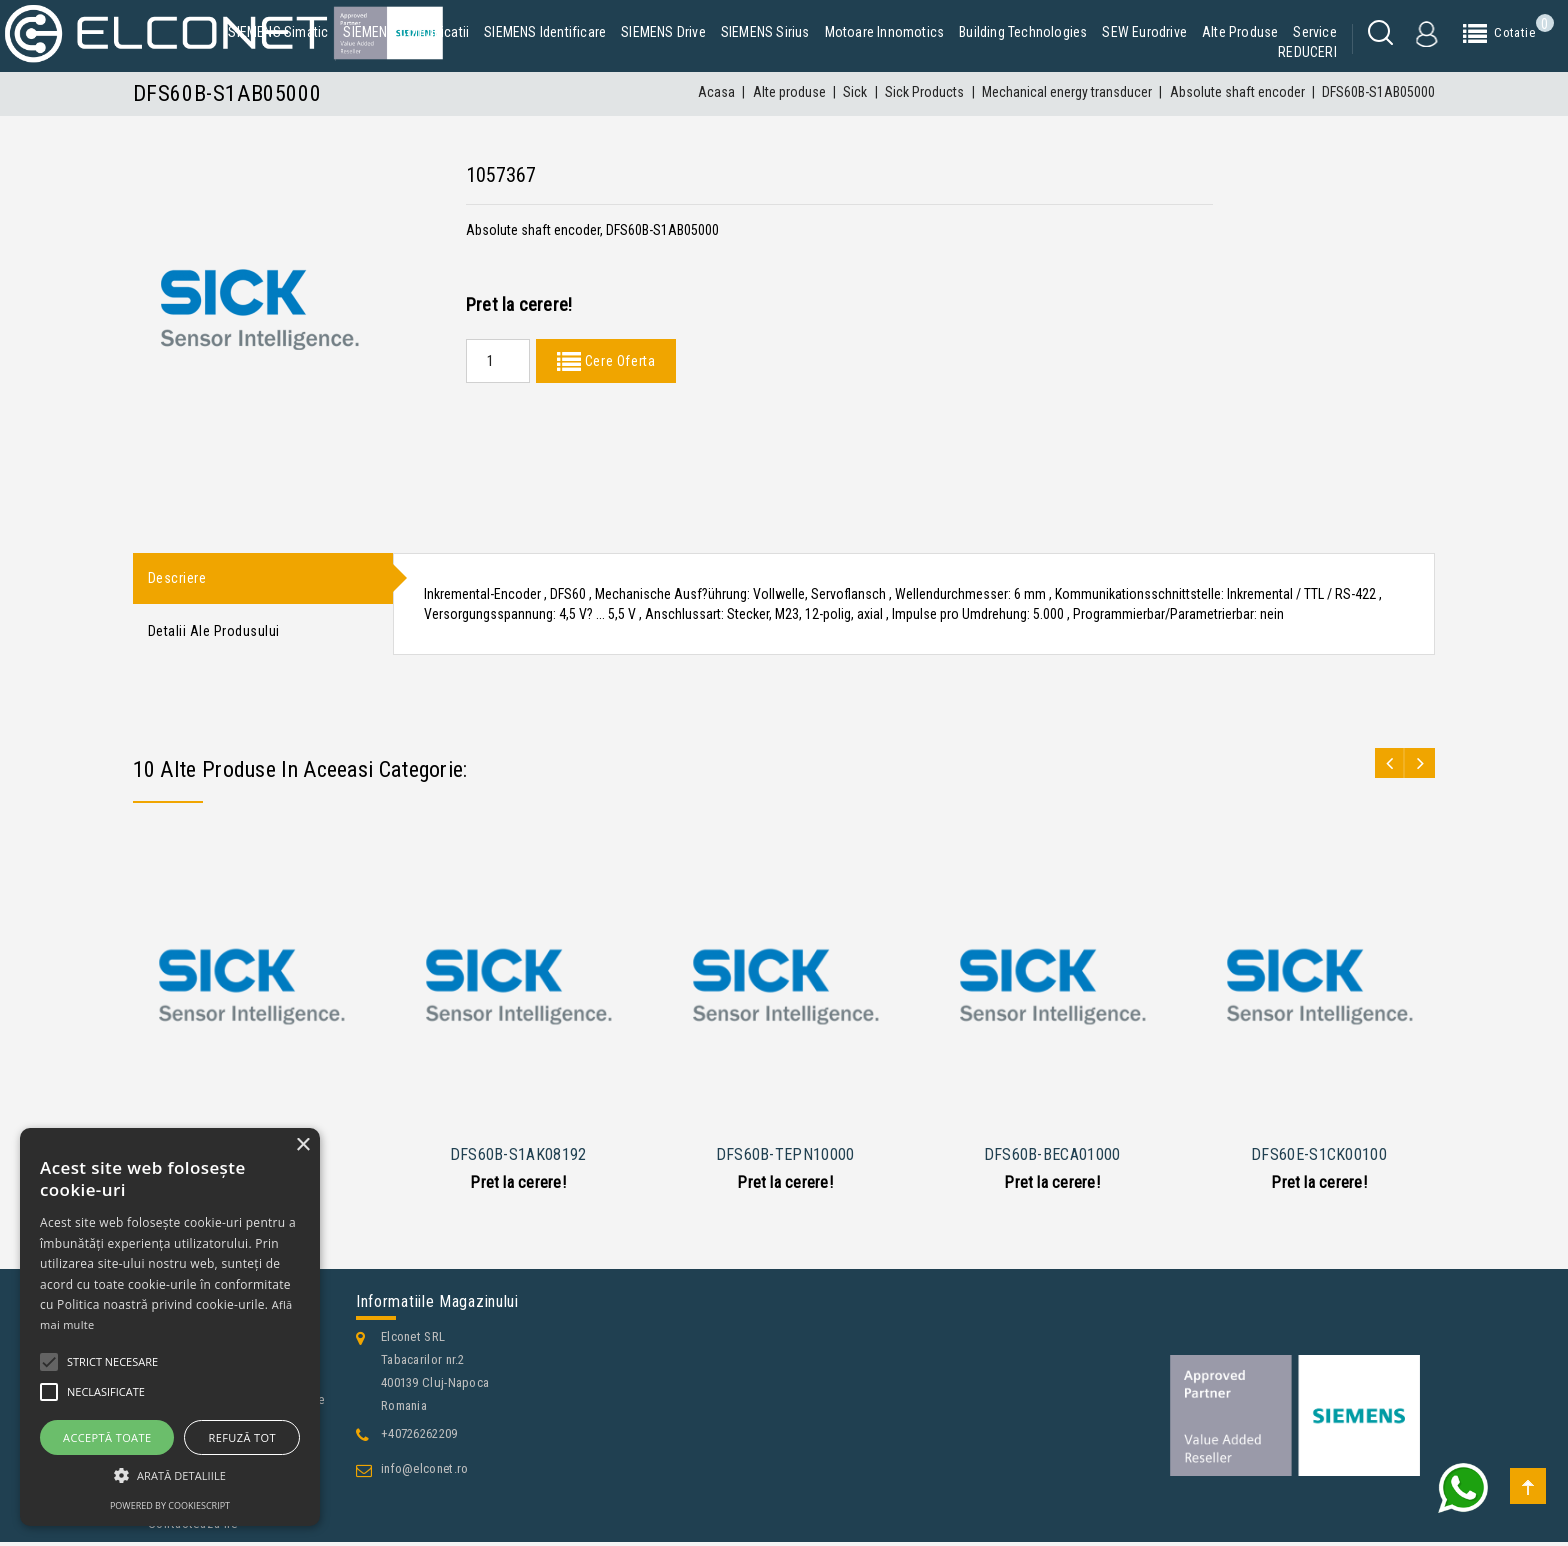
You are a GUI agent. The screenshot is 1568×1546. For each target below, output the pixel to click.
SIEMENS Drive (663, 32)
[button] (170, 1475)
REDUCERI (1307, 52)
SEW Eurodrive (1144, 32)
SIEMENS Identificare (545, 32)
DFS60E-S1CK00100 (1319, 1157)
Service (1314, 32)
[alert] (170, 1327)
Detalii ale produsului (214, 634)
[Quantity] (498, 361)
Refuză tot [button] (242, 1437)
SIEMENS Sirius (765, 32)
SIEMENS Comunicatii (406, 32)
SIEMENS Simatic (278, 32)
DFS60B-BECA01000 (1052, 1157)
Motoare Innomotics (885, 32)
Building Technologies (1023, 32)
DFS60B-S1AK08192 (518, 1157)
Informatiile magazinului (437, 1305)
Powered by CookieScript (170, 1505)
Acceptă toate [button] (107, 1437)
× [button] (302, 1145)
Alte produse (1240, 32)
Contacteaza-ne (193, 1527)
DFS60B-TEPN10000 (785, 1157)
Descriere (177, 579)
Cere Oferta (618, 361)
